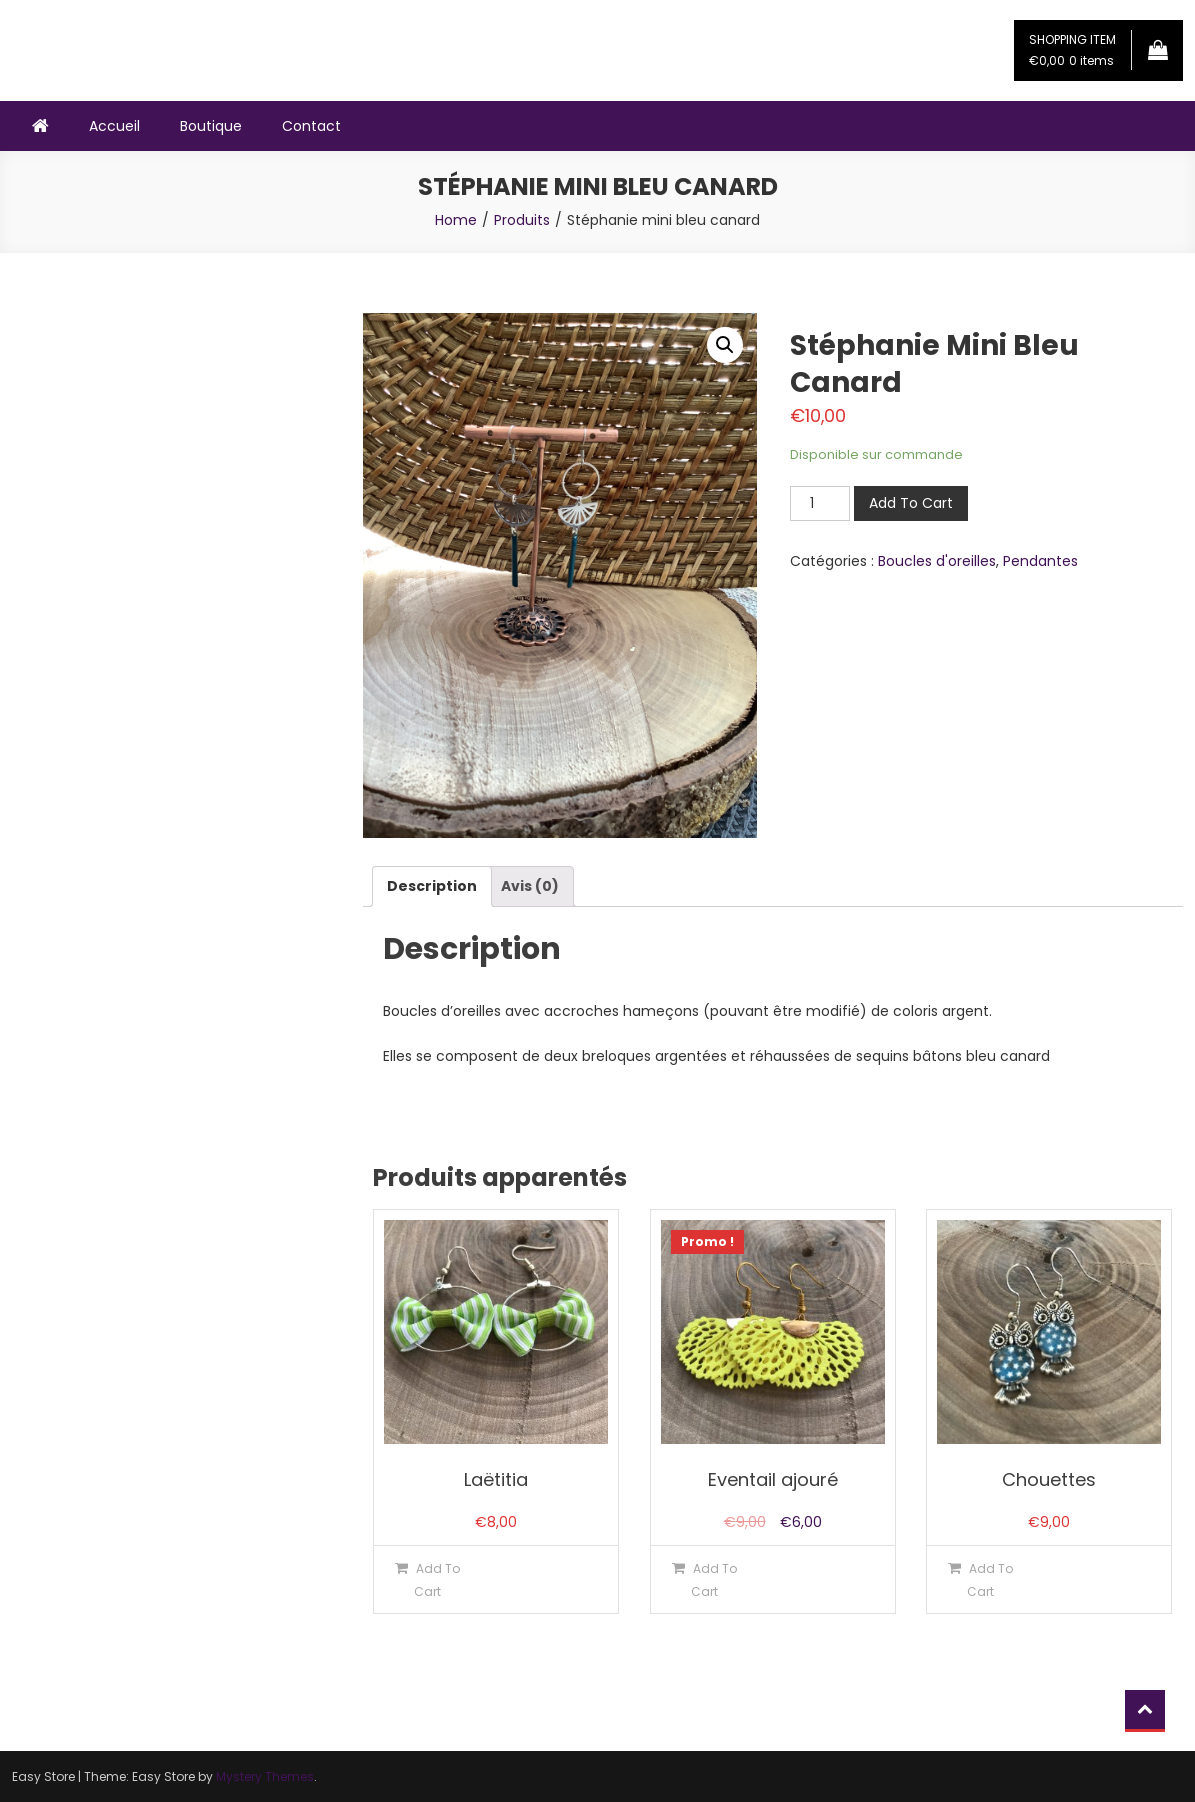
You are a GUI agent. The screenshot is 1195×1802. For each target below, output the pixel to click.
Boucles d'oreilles (937, 561)
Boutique (211, 126)
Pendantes (1040, 561)
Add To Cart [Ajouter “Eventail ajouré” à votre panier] (714, 1580)
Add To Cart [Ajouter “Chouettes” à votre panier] (990, 1580)
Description (432, 886)
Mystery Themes (265, 1776)
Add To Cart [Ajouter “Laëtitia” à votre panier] (437, 1580)
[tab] (432, 886)
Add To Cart (911, 503)
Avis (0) (530, 886)
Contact (311, 126)
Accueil (114, 126)
